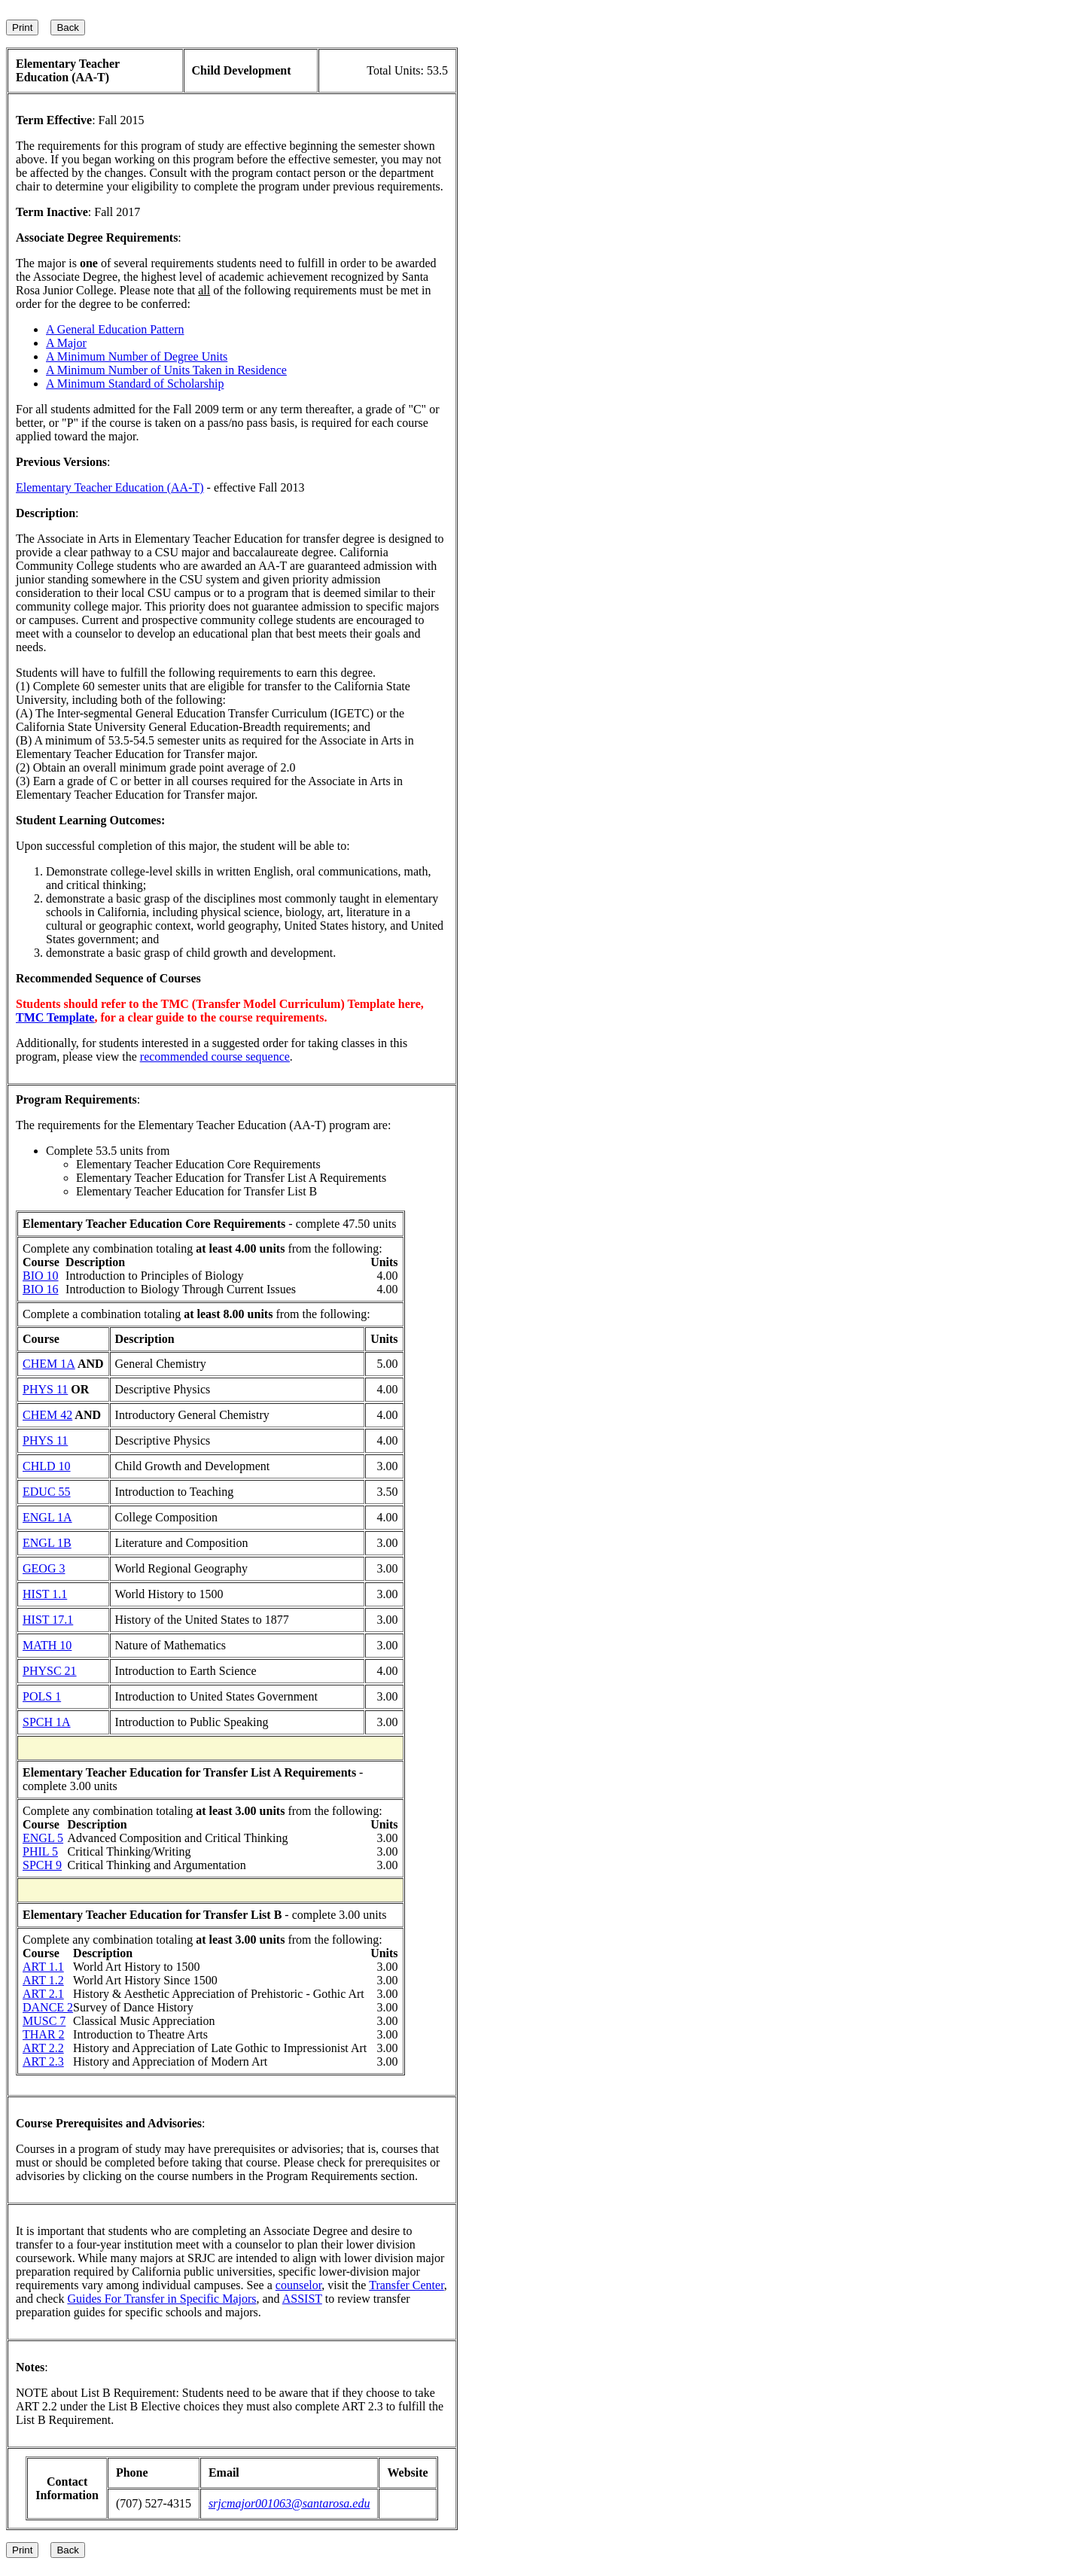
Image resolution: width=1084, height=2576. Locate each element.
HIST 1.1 (45, 1594)
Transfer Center (406, 2285)
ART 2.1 (43, 1993)
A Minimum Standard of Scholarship (135, 383)
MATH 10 (47, 1645)
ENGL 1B (47, 1542)
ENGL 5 (43, 1838)
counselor (299, 2285)
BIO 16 (41, 1289)
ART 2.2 (43, 2048)
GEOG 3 (44, 1568)
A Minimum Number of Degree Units (136, 356)
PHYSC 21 (50, 1670)
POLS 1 (42, 1696)
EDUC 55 (47, 1491)
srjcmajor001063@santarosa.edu (289, 2503)
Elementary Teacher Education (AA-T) (110, 487)
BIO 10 (41, 1275)
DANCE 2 (48, 2007)
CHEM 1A (49, 1363)
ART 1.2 (43, 1980)
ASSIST (302, 2298)
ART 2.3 (43, 2061)
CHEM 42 (47, 1414)
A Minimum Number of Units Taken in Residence (166, 370)
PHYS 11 (45, 1389)
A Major (66, 342)
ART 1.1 (43, 1966)
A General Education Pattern (115, 329)
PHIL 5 (40, 1851)
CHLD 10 (47, 1466)
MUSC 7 (44, 2020)
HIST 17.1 (48, 1619)
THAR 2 (44, 2034)
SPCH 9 (42, 1865)
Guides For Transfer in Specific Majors (161, 2298)
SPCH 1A (47, 1722)
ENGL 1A (47, 1517)
